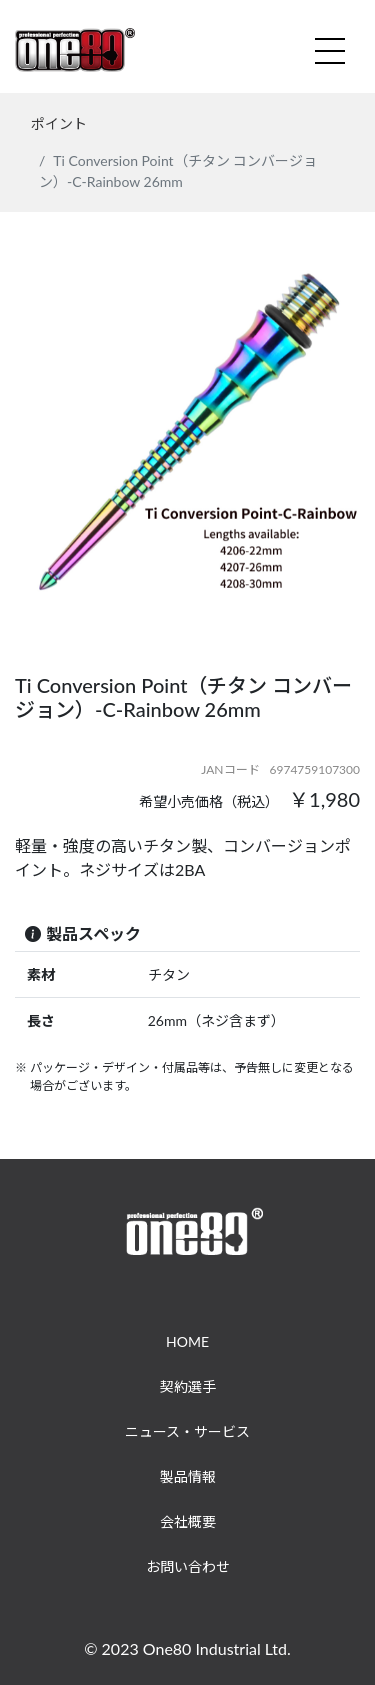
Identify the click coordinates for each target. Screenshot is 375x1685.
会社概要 (188, 1521)
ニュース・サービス (187, 1431)
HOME (187, 1341)
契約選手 (188, 1386)
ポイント (59, 123)
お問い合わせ (188, 1566)
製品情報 (188, 1476)
